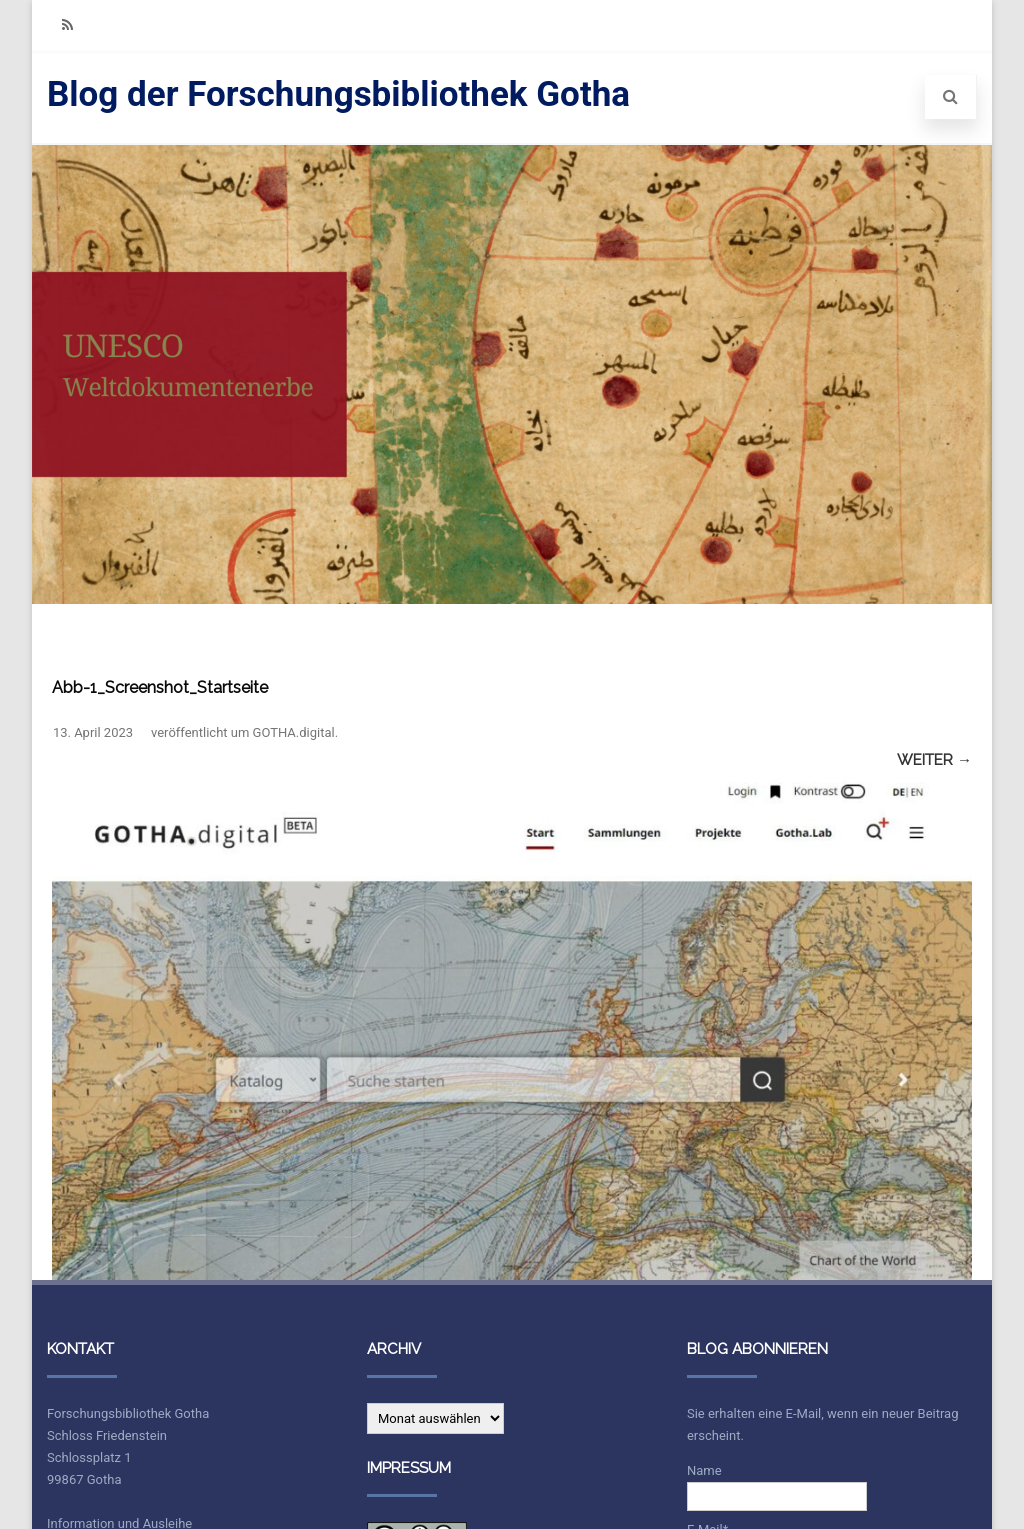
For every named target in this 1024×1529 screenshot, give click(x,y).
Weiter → (934, 760)
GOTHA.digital (294, 732)
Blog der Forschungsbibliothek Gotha (338, 94)
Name (777, 1487)
